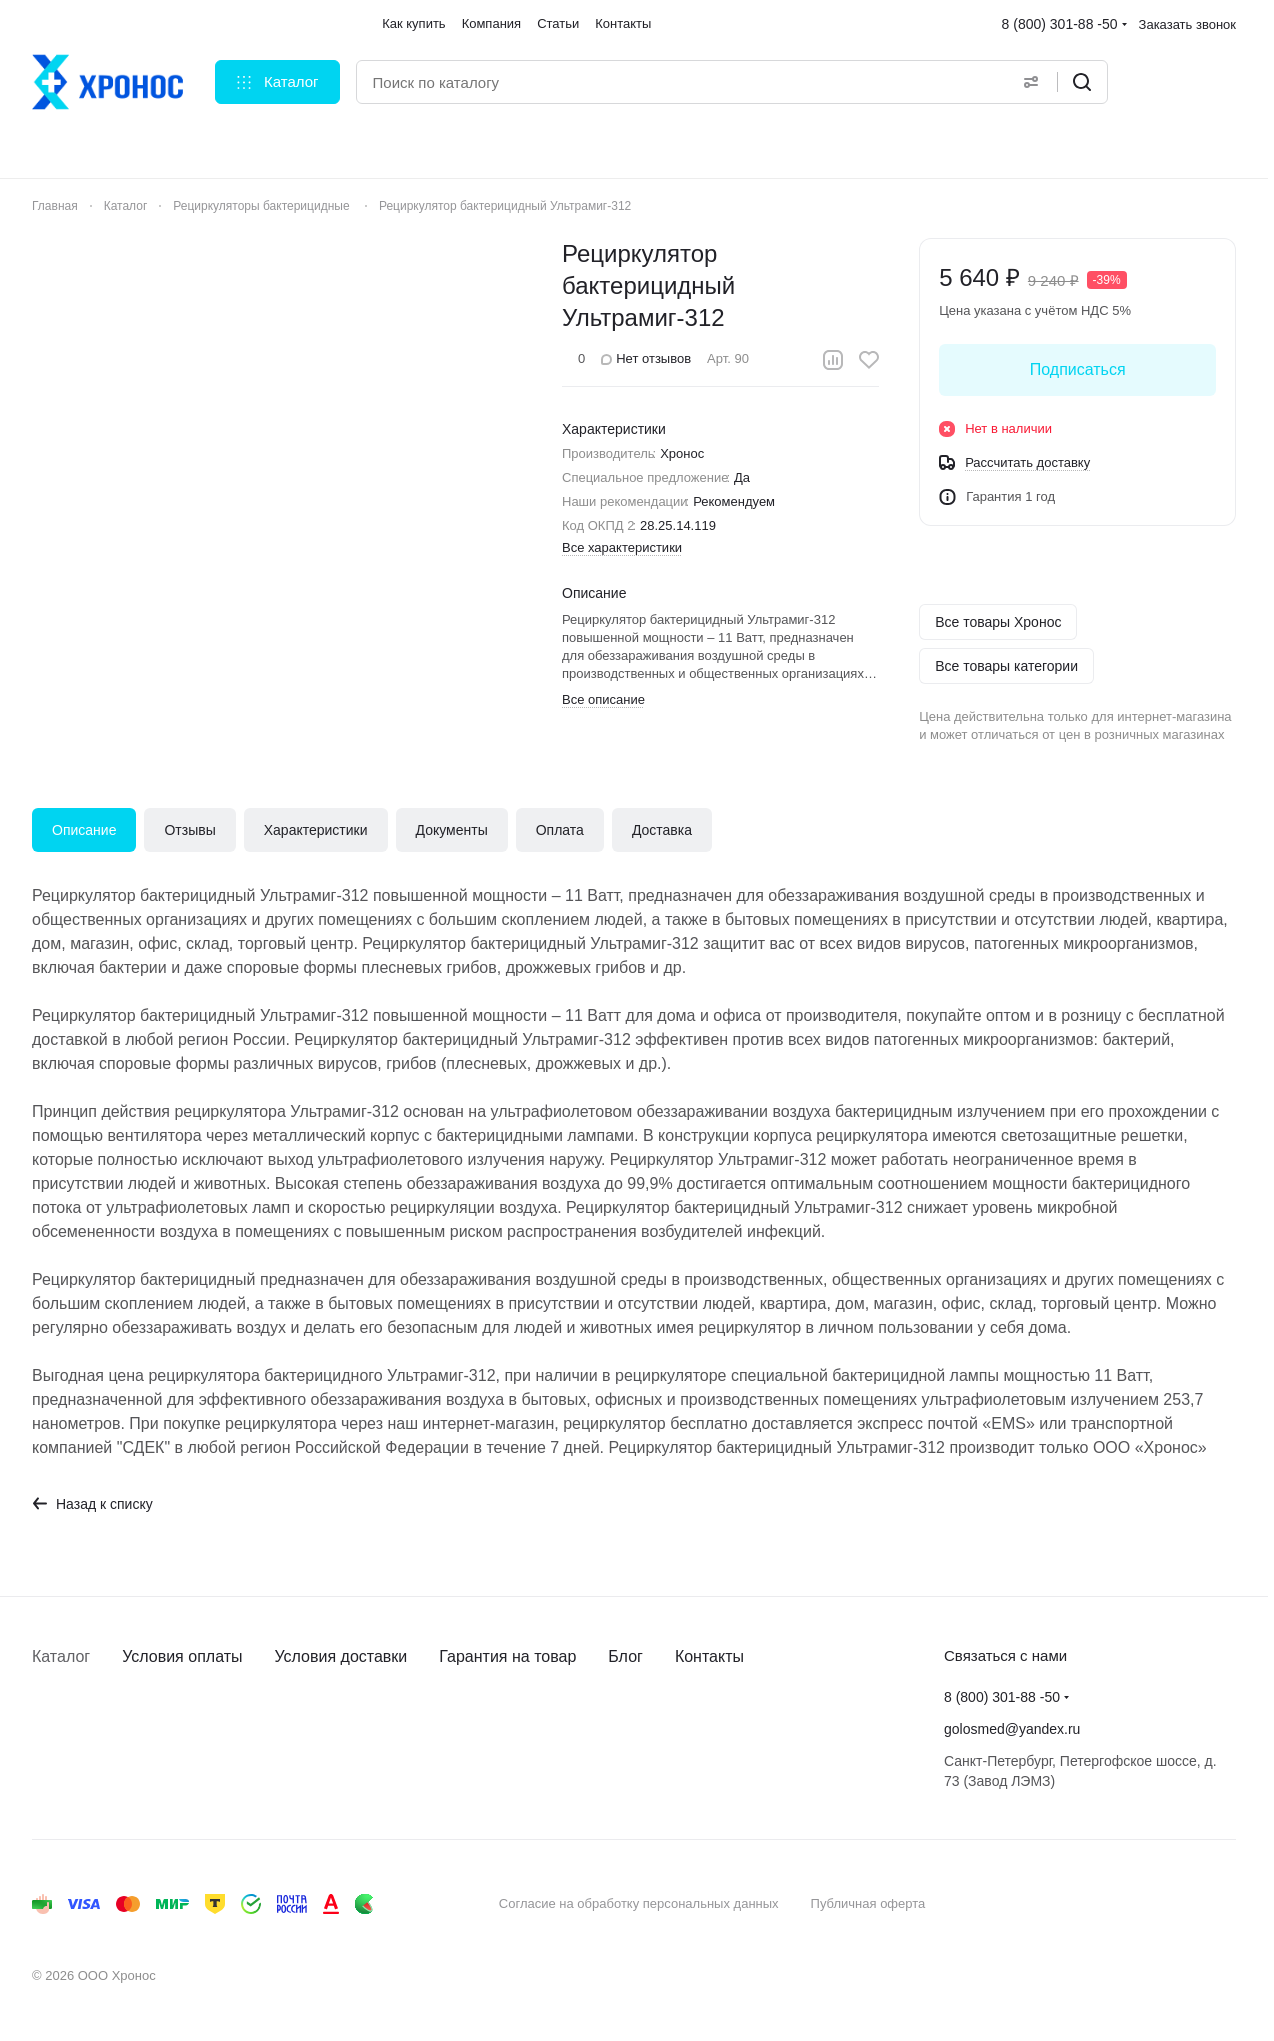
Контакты (709, 1656)
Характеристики (316, 830)
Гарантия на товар (507, 1656)
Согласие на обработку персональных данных (639, 1903)
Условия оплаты (182, 1656)
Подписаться (1078, 369)
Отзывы (189, 830)
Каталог (61, 1656)
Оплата (560, 830)
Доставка (662, 830)
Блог (625, 1656)
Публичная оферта (868, 1903)
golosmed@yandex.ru (1012, 1729)
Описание (84, 830)
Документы (452, 830)
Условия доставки (341, 1656)
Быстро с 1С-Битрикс (1130, 1903)
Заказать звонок (1187, 24)
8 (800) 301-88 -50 (1060, 24)
